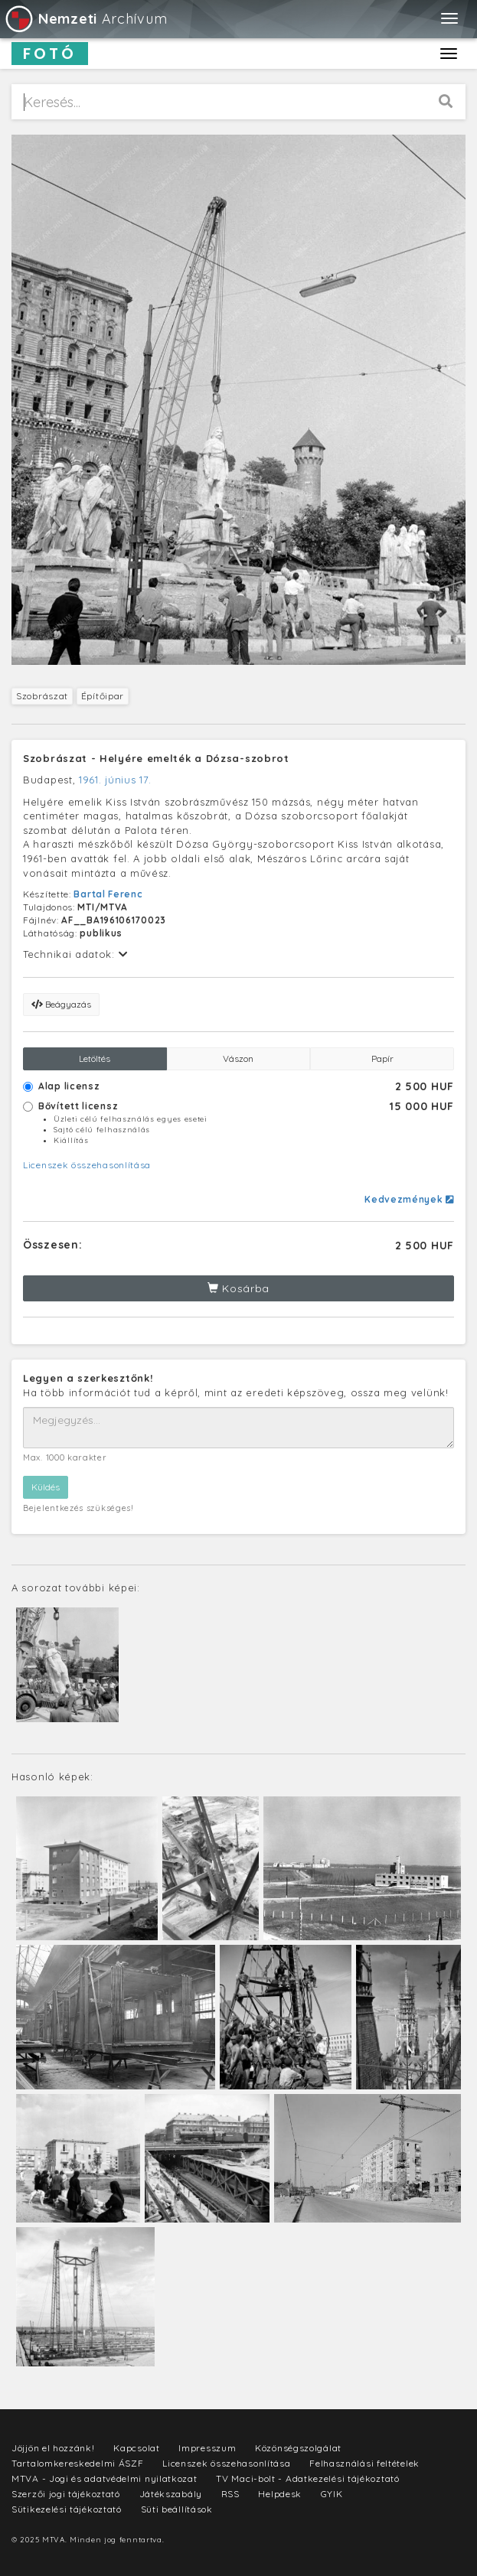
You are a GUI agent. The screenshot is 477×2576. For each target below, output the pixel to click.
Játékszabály (170, 2493)
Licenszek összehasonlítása (87, 1165)
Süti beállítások (177, 2509)
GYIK (332, 2493)
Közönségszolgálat (298, 2448)
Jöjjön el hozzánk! (53, 2448)
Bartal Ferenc (108, 894)
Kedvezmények (409, 1199)
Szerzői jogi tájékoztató (65, 2493)
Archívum (85, 19)
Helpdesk (280, 2493)
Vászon (238, 1058)
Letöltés (94, 1058)
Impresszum (207, 2448)
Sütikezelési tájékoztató (66, 2509)
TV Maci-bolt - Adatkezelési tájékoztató (307, 2478)
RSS (230, 2493)
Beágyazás (61, 1004)
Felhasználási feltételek (364, 2463)
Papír (382, 1058)
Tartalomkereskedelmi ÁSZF (77, 2463)
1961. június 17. (115, 779)
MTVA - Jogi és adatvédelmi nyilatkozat (104, 2478)
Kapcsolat (136, 2448)
